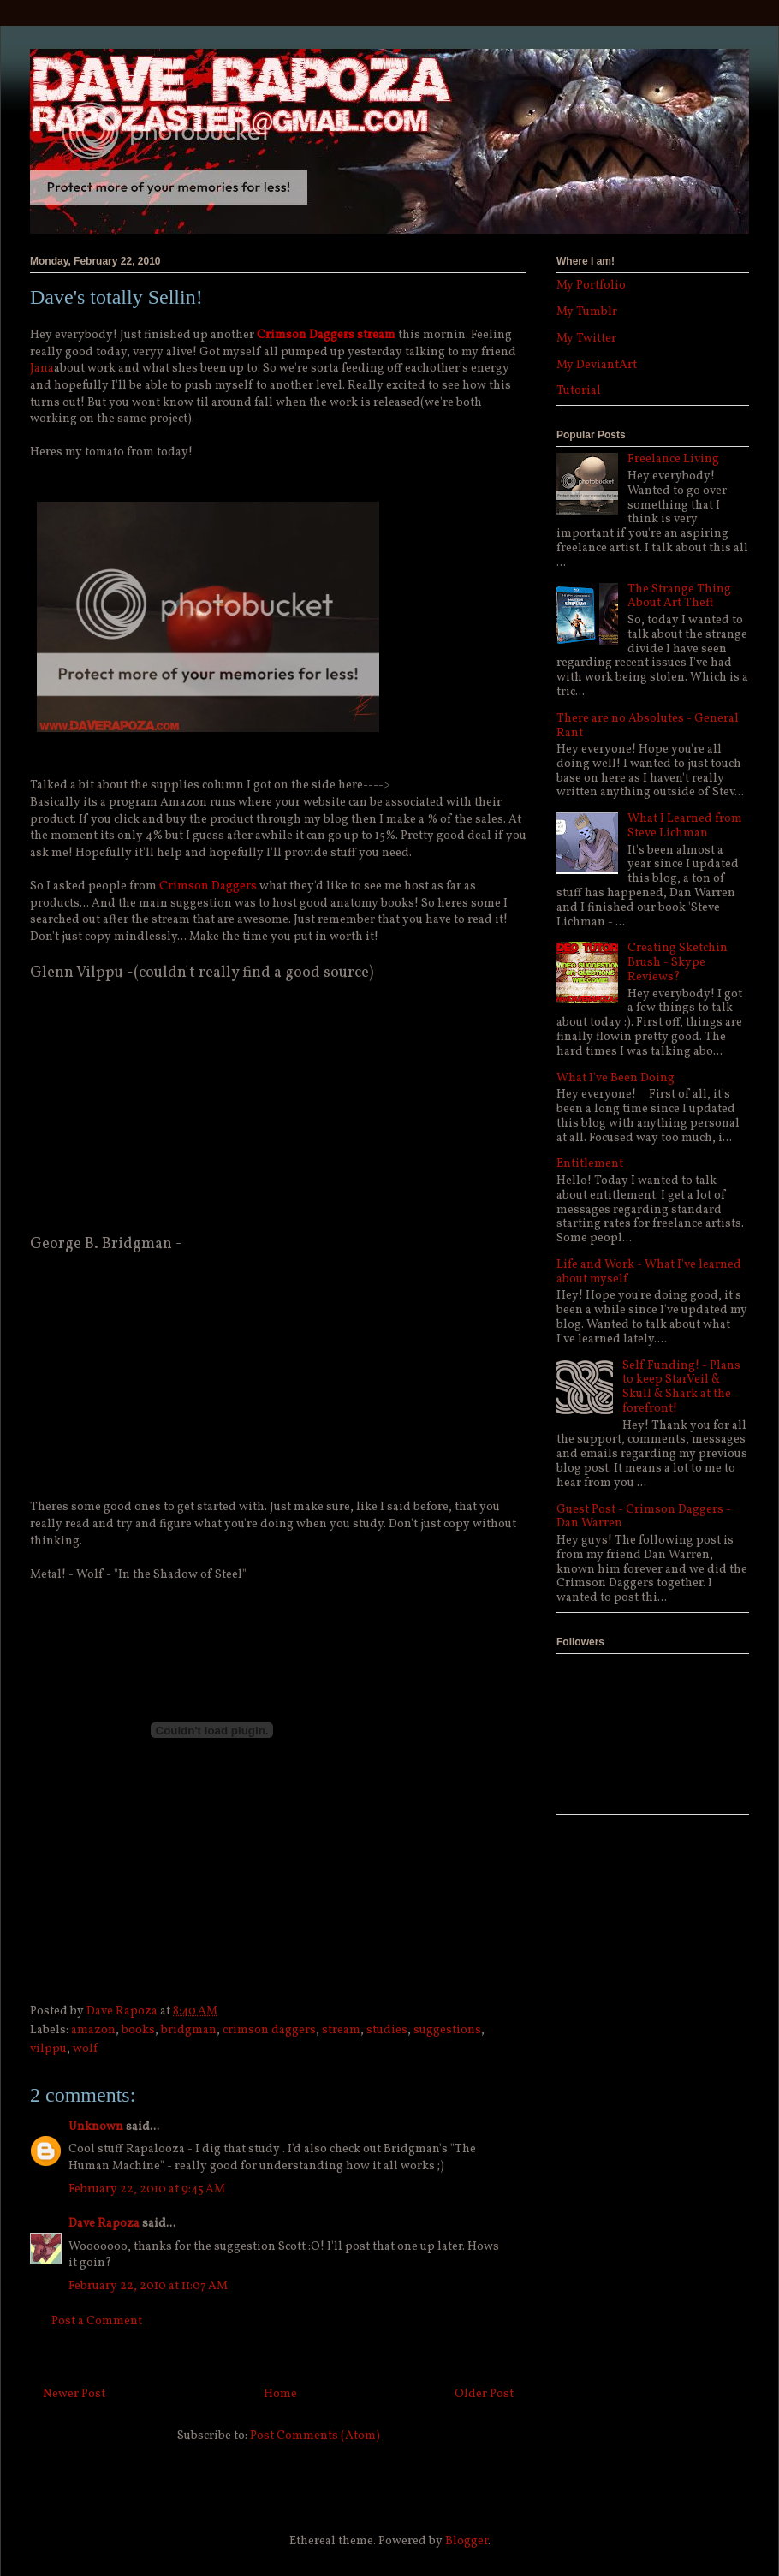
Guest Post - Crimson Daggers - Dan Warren (643, 1517)
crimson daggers (269, 2030)
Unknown (95, 2127)
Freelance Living (673, 459)
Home (280, 2394)
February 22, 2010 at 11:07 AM (148, 2286)
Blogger (466, 2541)
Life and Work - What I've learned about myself (648, 1272)
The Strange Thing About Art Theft (679, 596)
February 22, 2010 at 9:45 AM (146, 2189)
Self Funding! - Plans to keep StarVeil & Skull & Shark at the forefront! (681, 1387)
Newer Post (74, 2394)
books (138, 2030)
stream (341, 2030)
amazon (93, 2030)
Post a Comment (96, 2321)
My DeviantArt (596, 365)
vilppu (48, 2049)
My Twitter (586, 338)
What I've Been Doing (615, 1078)
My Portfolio (591, 285)
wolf (85, 2049)
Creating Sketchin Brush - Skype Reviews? (677, 962)
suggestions (447, 2030)
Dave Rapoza (104, 2224)
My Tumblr (586, 312)
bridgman (189, 2030)
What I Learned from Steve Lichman (684, 826)
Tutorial (578, 391)
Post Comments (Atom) (315, 2436)
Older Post (484, 2394)
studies (386, 2030)
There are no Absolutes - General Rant (647, 726)
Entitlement (589, 1164)
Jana (42, 368)
